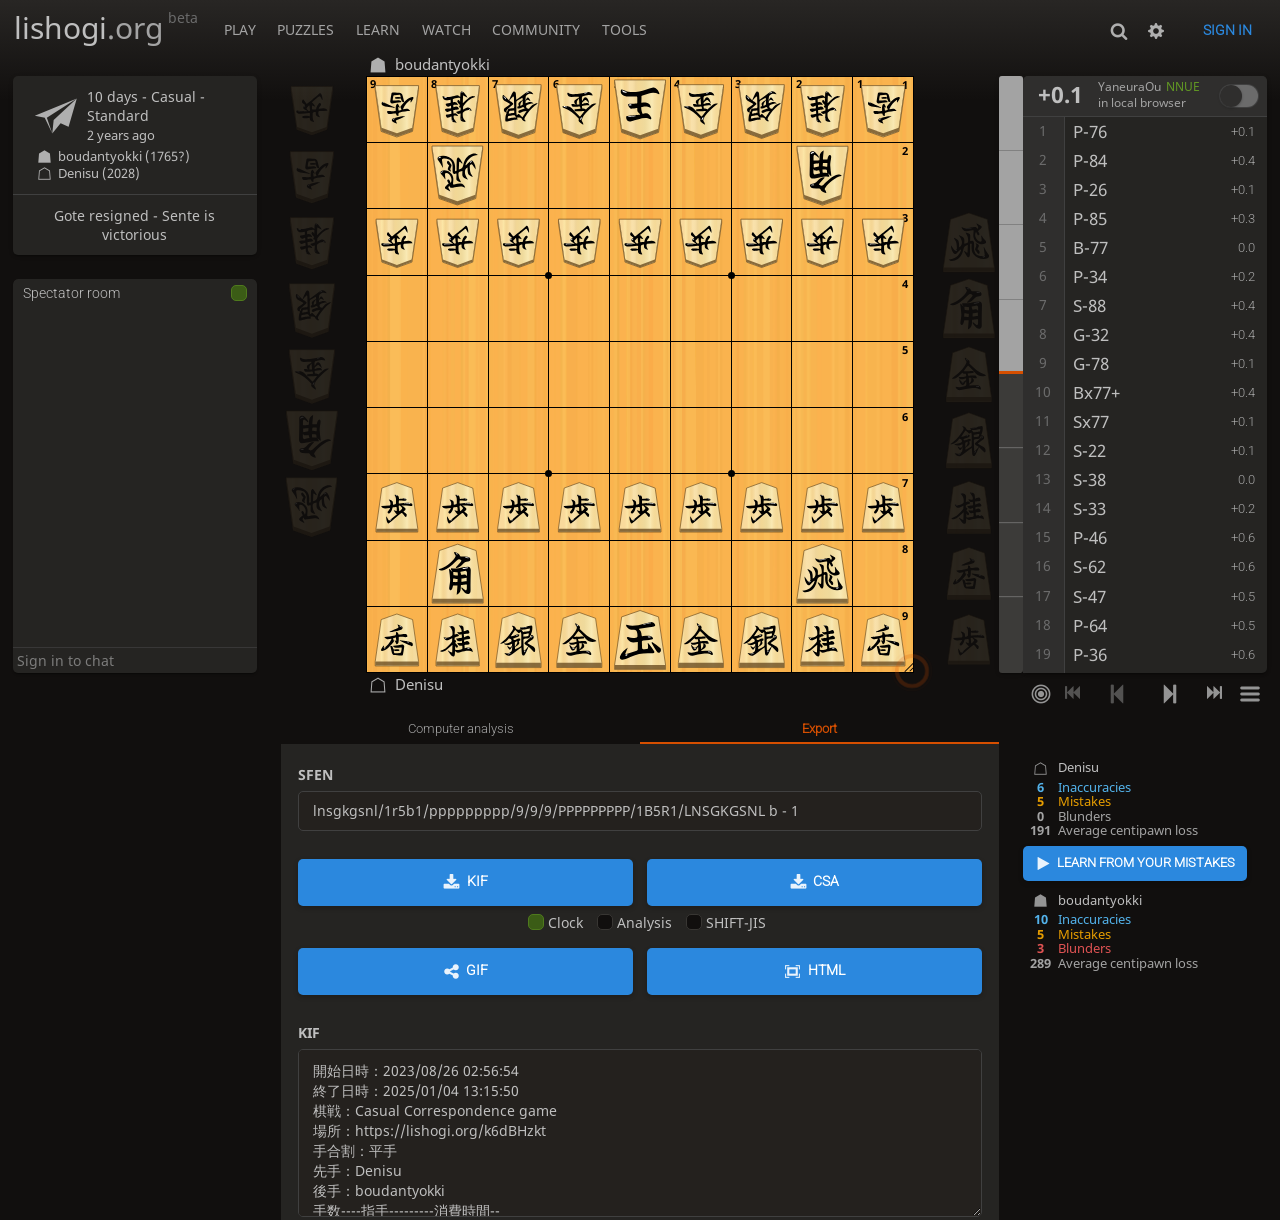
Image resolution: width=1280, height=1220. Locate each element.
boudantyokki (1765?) (124, 156)
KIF (477, 881)
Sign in (1227, 30)
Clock (555, 922)
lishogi (106, 27)
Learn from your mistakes (1146, 862)
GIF (477, 970)
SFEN (315, 774)
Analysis (634, 922)
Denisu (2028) (99, 173)
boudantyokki (1100, 900)
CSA (826, 881)
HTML (826, 970)
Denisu (1078, 767)
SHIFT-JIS (726, 922)
